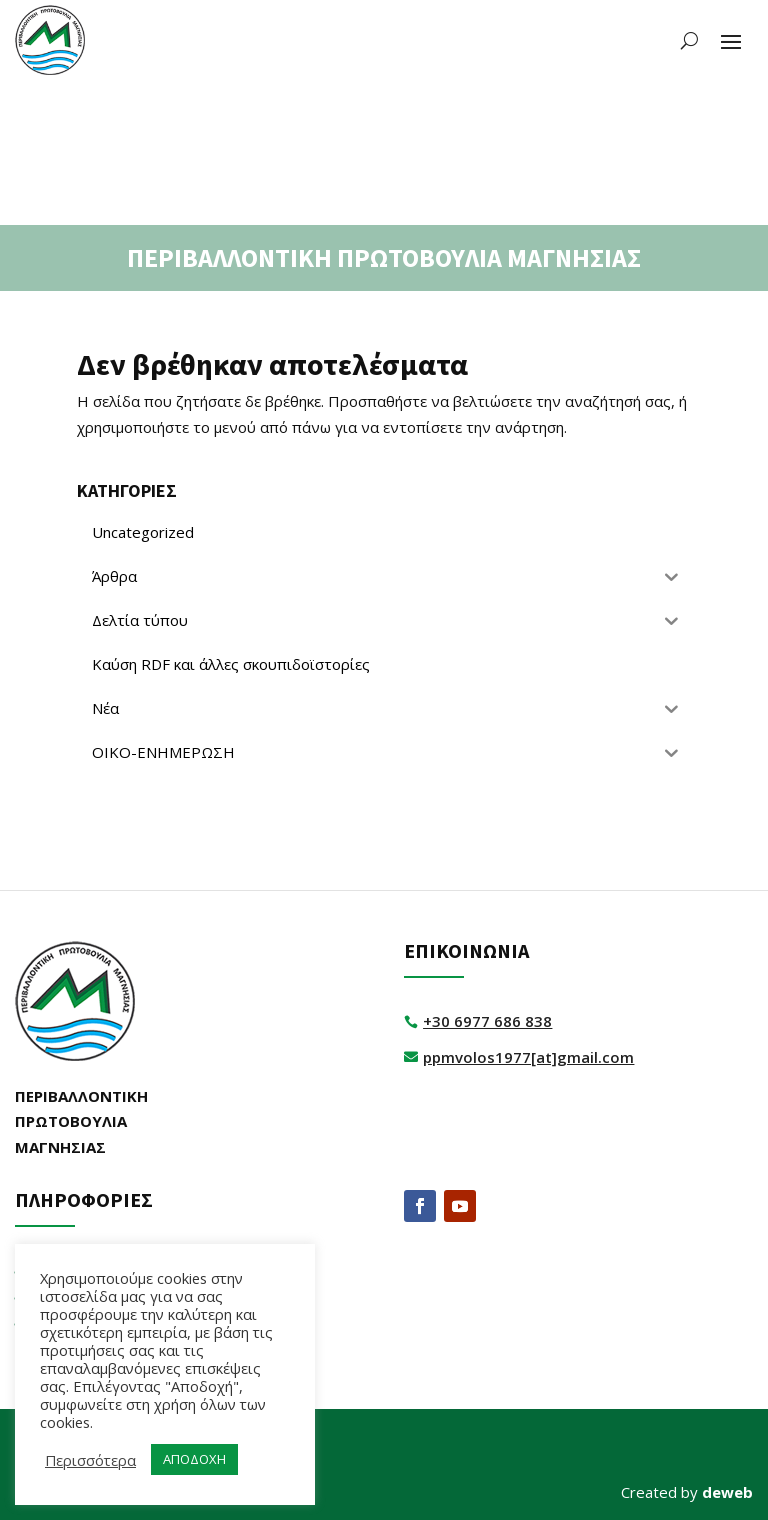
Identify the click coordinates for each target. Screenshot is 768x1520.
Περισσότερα (90, 1460)
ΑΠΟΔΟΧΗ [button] (194, 1459)
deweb (727, 1492)
